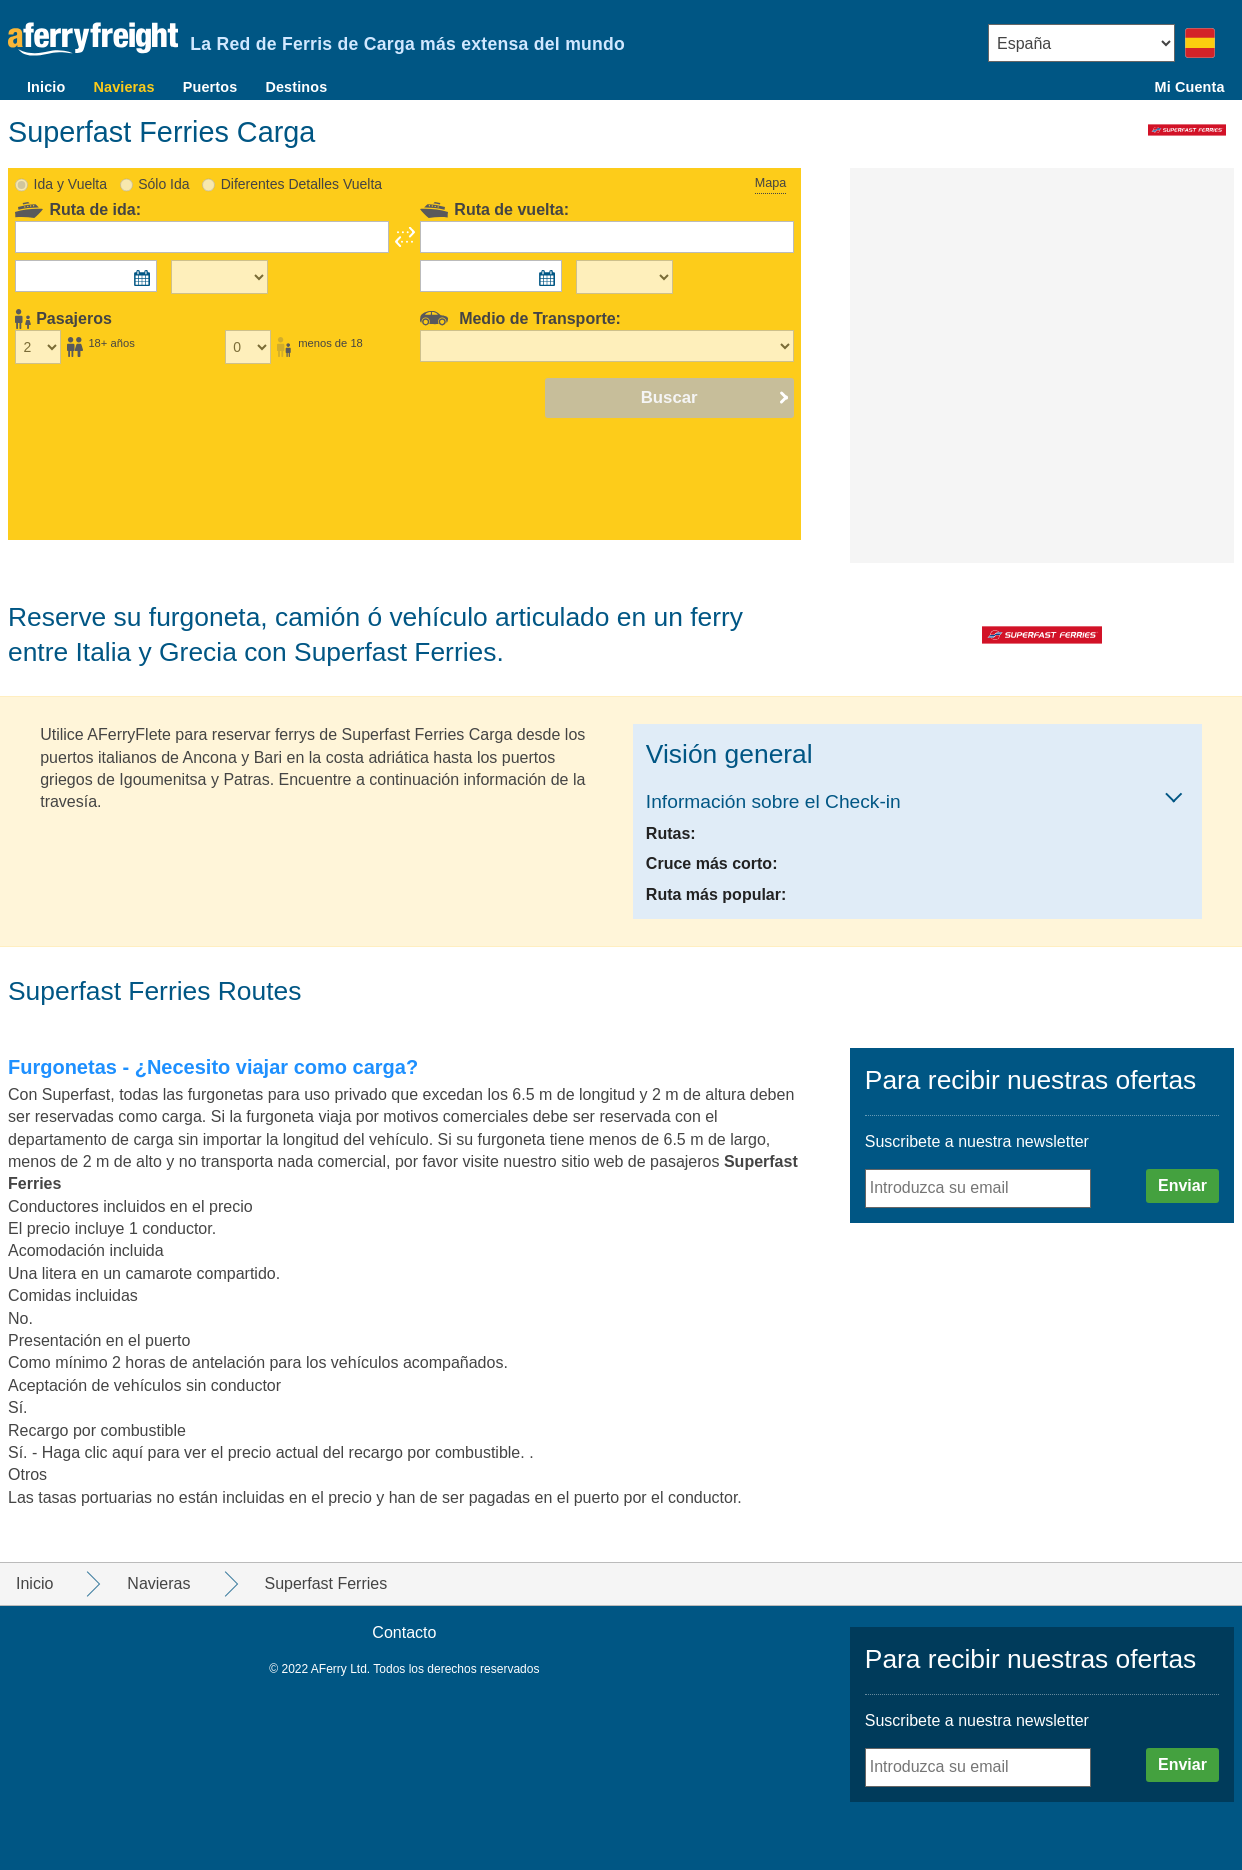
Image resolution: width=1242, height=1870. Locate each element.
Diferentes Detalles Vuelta (301, 184)
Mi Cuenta (1190, 87)
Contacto (404, 1632)
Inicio (46, 87)
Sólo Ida (163, 184)
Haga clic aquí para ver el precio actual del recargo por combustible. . (288, 1452)
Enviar (1182, 1185)
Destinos (296, 87)
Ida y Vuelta (70, 184)
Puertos (210, 87)
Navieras (123, 87)
